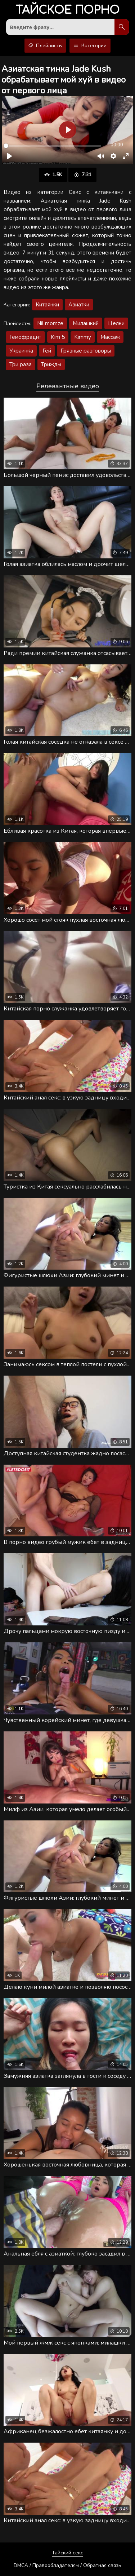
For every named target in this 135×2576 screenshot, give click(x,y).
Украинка (21, 350)
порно (67, 10)
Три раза (20, 364)
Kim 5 (58, 337)
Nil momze (50, 323)
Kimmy (82, 337)
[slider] (52, 145)
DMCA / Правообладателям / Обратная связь (67, 2565)
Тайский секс (67, 2552)
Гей (46, 350)
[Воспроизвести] (9, 156)
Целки (116, 323)
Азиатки (78, 304)
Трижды (51, 364)
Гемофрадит (25, 337)
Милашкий (86, 323)
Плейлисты (45, 45)
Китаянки (47, 304)
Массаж (110, 337)
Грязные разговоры (85, 350)
